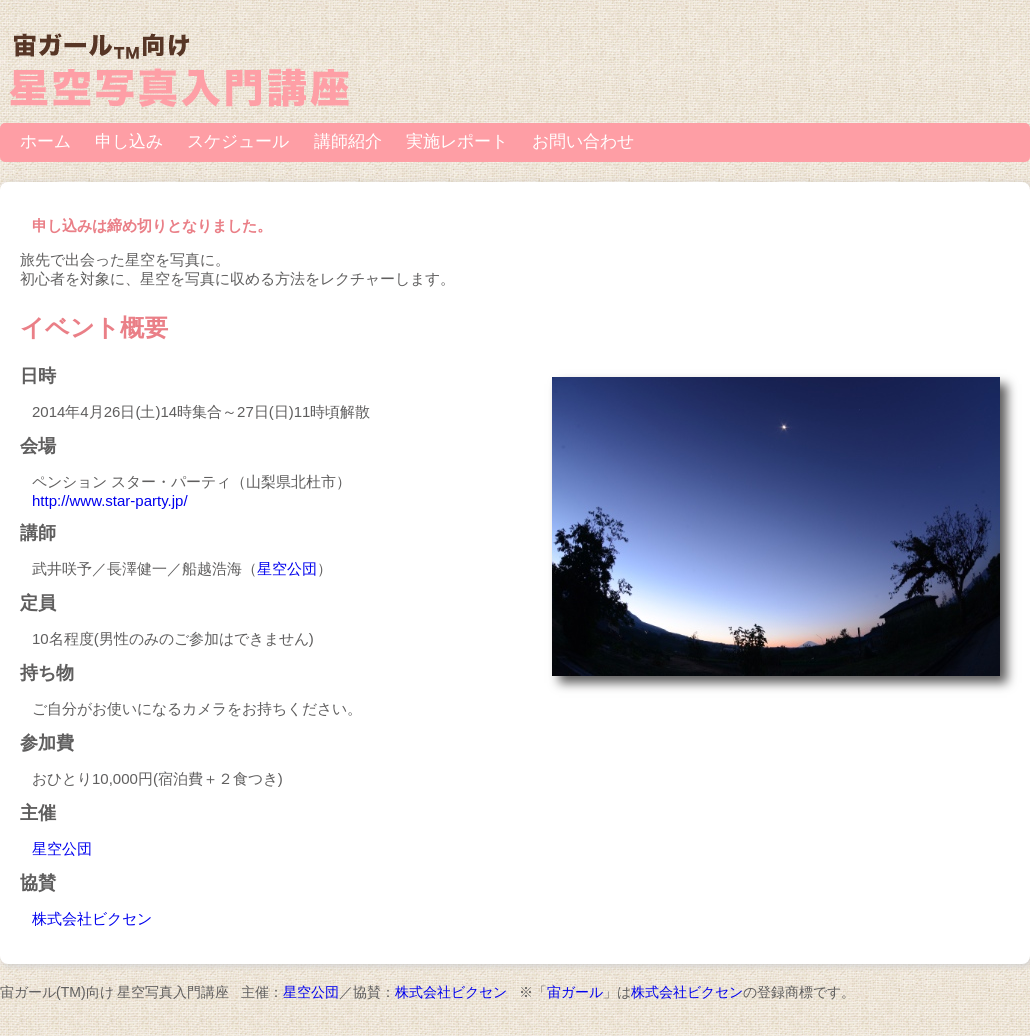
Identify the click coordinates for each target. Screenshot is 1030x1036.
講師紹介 (348, 141)
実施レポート (457, 141)
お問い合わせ (583, 141)
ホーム (45, 141)
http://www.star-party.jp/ (110, 500)
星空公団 (287, 568)
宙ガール (575, 992)
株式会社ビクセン (92, 918)
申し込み (129, 141)
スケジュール (238, 141)
